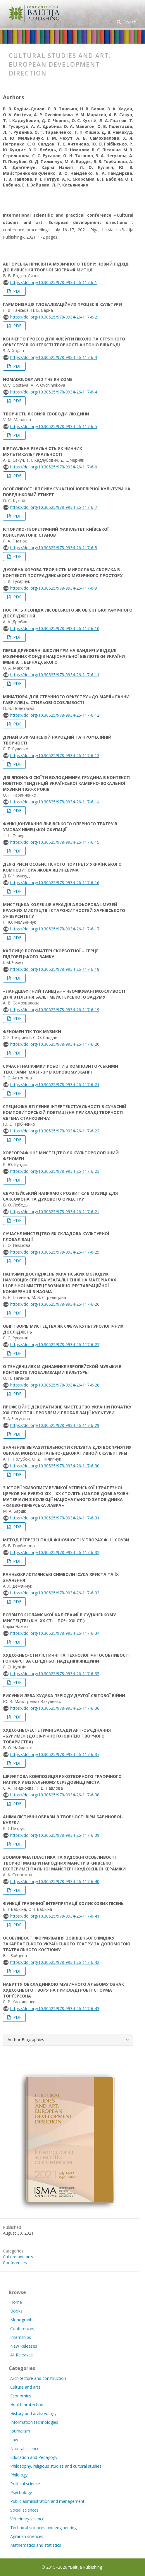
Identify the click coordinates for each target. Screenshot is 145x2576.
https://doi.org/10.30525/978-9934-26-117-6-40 (54, 1881)
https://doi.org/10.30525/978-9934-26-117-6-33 (54, 1593)
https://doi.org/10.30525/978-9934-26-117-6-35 (54, 1673)
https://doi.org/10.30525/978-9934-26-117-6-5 (53, 426)
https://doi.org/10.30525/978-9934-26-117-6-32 (54, 1552)
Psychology (21, 2492)
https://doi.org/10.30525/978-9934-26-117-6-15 (54, 842)
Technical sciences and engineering (43, 2527)
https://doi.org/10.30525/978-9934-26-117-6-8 (53, 547)
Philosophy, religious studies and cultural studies (55, 2466)
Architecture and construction (38, 2378)
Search (129, 22)
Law (14, 2440)
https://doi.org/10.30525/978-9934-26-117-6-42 (54, 1962)
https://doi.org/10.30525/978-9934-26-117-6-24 (54, 1211)
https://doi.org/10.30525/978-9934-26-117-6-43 (54, 2008)
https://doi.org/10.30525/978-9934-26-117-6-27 (54, 1344)
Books (16, 2311)
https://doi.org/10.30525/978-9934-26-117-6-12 (54, 715)
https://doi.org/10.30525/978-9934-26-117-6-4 (53, 392)
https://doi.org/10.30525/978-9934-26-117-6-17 (54, 929)
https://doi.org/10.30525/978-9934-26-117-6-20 (54, 1044)
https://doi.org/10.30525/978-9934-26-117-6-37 (54, 1754)
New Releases (23, 2346)
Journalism (20, 2431)
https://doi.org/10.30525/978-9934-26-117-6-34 (54, 1633)
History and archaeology (33, 2413)
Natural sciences (26, 2448)
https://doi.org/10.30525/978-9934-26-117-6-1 (53, 282)
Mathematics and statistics (35, 2545)
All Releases (21, 2355)
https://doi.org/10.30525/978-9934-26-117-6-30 (54, 1465)
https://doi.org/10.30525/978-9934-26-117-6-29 (54, 1425)
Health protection (26, 2404)
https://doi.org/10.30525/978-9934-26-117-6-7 (53, 507)
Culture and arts (18, 2257)
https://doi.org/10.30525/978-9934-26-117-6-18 (54, 969)
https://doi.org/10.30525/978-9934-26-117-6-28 (54, 1385)
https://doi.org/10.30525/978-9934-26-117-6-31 (54, 1518)
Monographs (22, 2319)
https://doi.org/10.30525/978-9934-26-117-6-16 (54, 882)
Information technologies (34, 2422)
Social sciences (24, 2510)
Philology (18, 2475)
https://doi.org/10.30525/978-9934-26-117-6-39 (54, 1835)
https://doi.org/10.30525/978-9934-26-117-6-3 (53, 357)
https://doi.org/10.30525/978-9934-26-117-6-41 (54, 1916)
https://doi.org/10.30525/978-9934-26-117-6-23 (54, 1171)
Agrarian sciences (26, 2536)
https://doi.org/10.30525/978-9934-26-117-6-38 (54, 1795)
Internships (20, 2337)
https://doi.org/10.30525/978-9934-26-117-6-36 (54, 1708)
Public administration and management (47, 2501)
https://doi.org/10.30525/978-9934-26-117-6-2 (53, 317)
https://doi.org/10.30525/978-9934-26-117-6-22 (54, 1131)
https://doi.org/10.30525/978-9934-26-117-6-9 (53, 588)
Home (16, 2302)
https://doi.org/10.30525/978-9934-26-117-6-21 (54, 1084)
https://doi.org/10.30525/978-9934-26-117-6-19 (54, 1009)
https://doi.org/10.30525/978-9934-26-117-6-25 (54, 1252)
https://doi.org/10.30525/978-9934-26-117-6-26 (54, 1304)
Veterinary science (27, 2519)
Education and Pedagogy (33, 2457)
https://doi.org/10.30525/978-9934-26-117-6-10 (54, 628)
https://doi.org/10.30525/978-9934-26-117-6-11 (54, 674)
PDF (16, 291)
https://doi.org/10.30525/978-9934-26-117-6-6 (53, 467)
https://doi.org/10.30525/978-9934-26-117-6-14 (54, 802)
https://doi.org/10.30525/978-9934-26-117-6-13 (54, 755)
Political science (25, 2483)
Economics (20, 2396)
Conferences (15, 2262)
